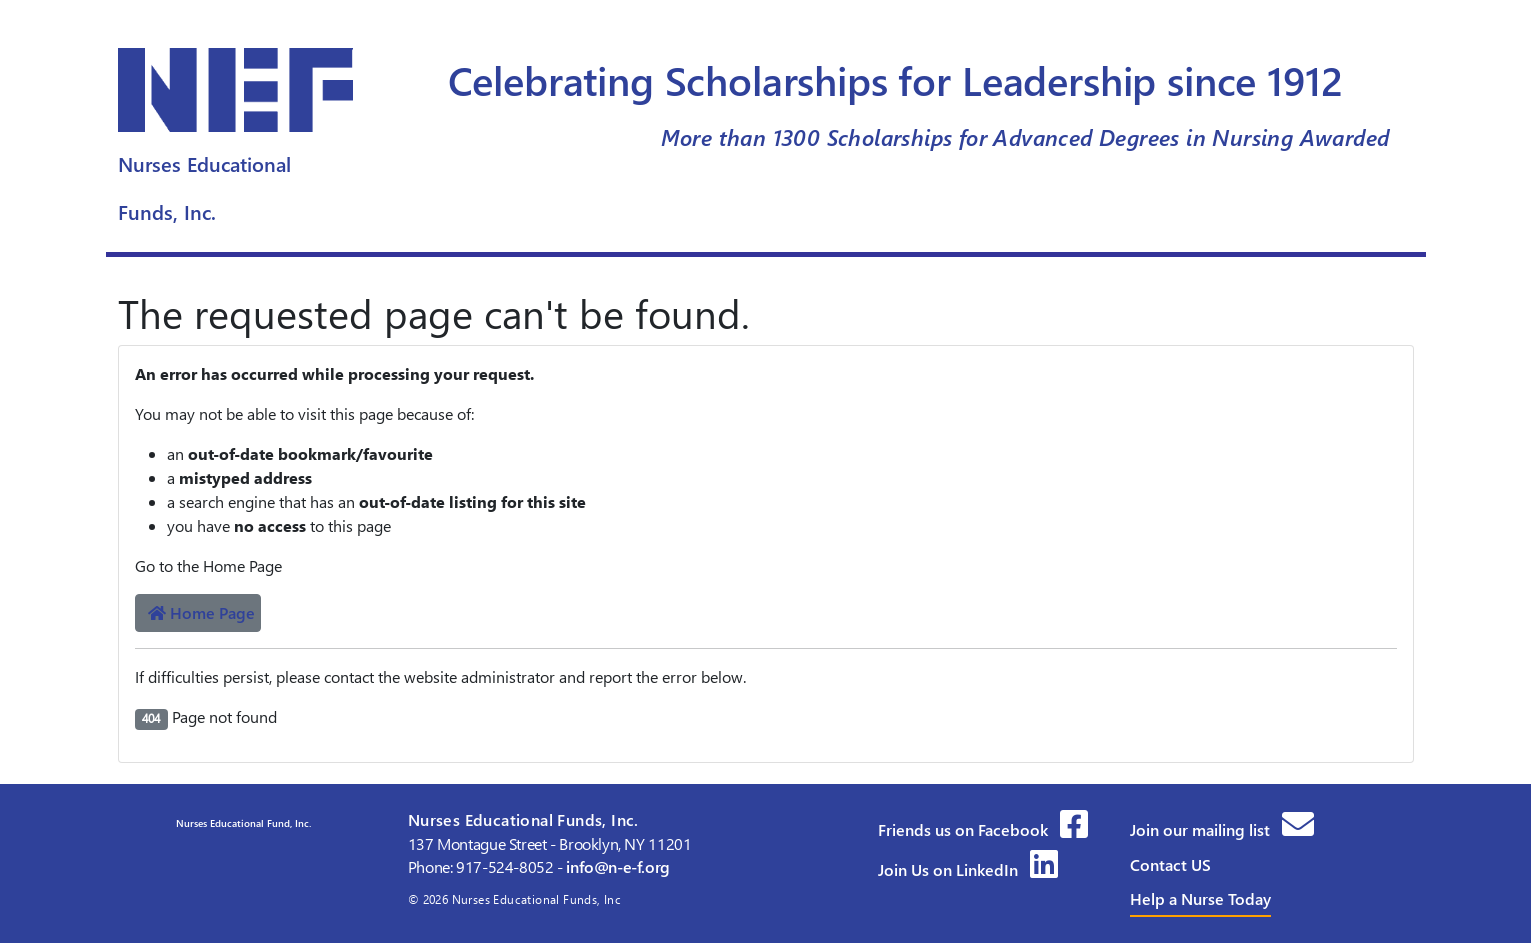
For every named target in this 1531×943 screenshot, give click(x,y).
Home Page (201, 612)
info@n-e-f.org (618, 866)
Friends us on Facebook (983, 829)
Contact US (1170, 864)
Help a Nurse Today (1200, 898)
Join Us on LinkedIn (968, 869)
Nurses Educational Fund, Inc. (242, 823)
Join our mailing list (1222, 829)
